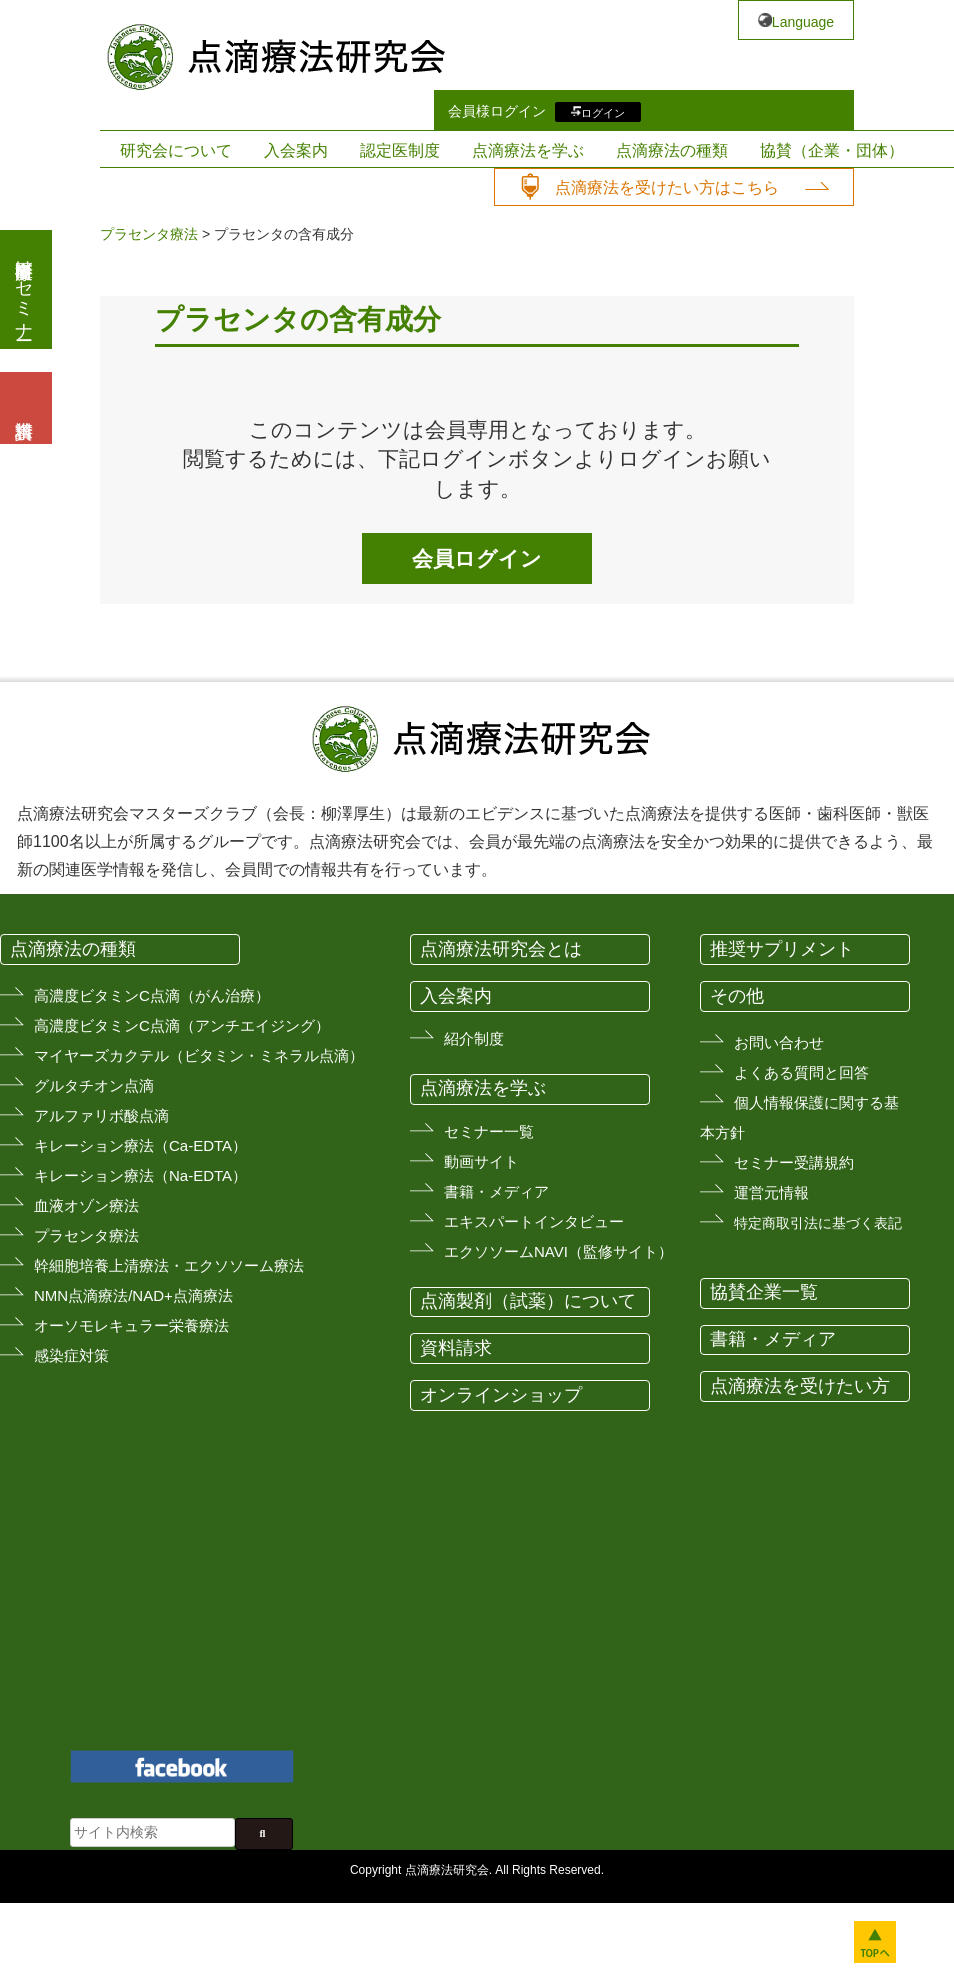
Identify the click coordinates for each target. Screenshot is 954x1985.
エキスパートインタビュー (534, 1221)
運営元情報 (771, 1192)
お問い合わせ (779, 1042)
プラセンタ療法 (149, 234)
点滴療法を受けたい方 (800, 1386)
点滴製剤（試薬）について (528, 1301)
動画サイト (481, 1161)
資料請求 (456, 1348)
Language (803, 22)
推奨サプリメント (782, 949)
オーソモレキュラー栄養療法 (131, 1325)
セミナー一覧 (489, 1131)
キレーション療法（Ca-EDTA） (140, 1145)
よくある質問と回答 (801, 1072)
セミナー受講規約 (794, 1162)
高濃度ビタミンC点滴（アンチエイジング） (182, 1025)
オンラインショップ (501, 1395)
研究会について (176, 150)
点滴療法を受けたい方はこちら (667, 187)
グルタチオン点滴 (94, 1085)
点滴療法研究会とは (501, 949)
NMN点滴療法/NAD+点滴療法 (133, 1295)
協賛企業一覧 (764, 1292)
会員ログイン (477, 558)
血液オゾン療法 (86, 1205)
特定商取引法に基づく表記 (818, 1223)
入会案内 (296, 150)
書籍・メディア (496, 1191)
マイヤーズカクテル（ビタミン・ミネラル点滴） (199, 1055)
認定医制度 (400, 150)
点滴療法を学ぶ (528, 150)
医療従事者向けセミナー (24, 289)
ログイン (603, 112)
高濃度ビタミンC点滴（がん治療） (152, 995)
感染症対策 (71, 1355)
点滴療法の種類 (672, 150)
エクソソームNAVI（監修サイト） (558, 1251)
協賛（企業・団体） (832, 150)
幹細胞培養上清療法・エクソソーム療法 (169, 1265)
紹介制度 (474, 1038)
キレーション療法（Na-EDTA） (140, 1175)
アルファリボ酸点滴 (101, 1115)
